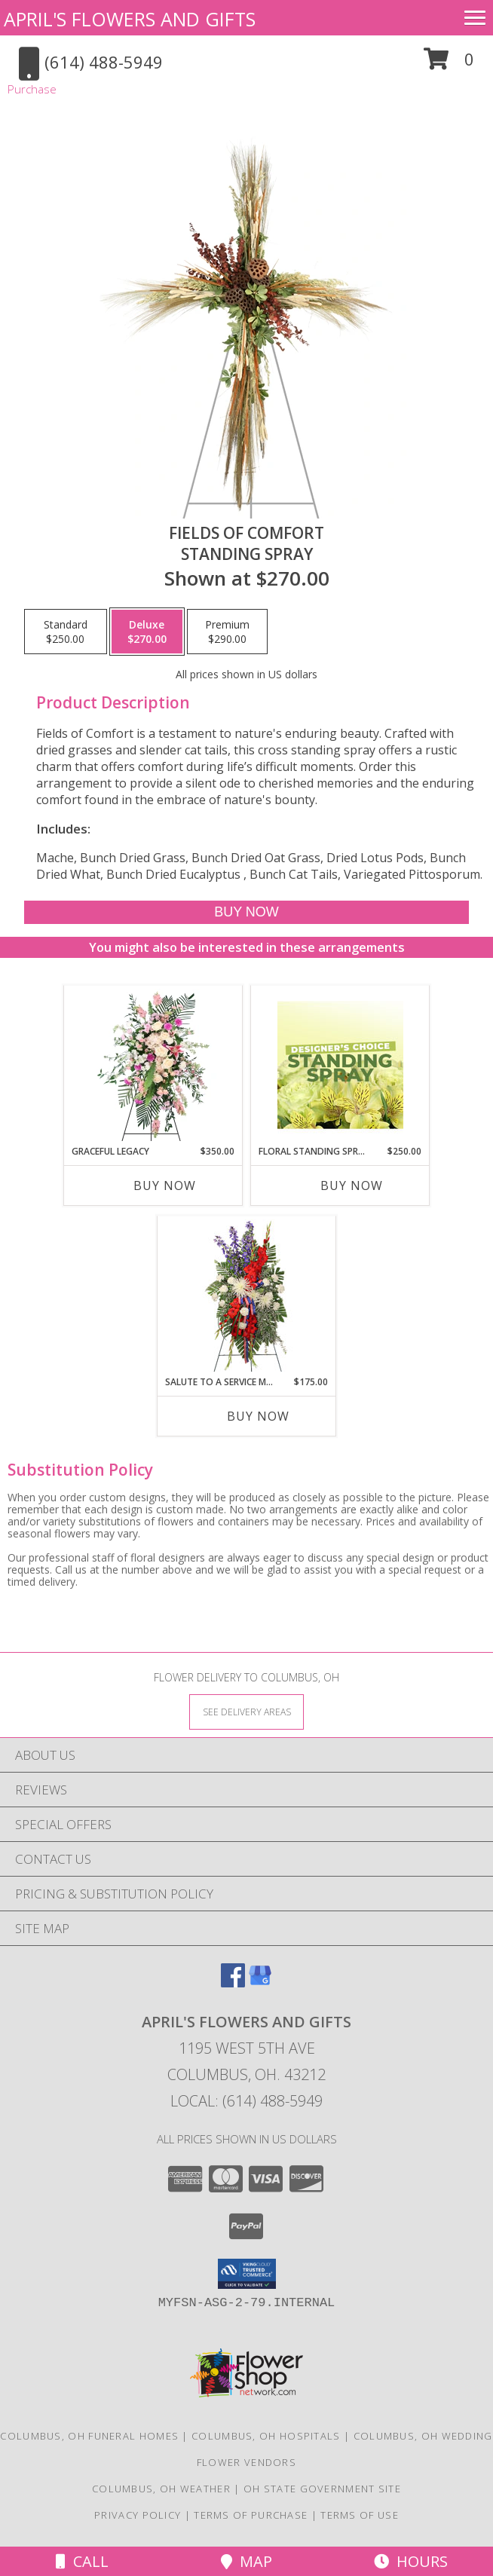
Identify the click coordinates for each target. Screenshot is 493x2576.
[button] (449, 64)
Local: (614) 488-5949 (246, 2101)
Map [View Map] (246, 2561)
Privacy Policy (137, 2515)
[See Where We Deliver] (246, 1711)
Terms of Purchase (251, 2515)
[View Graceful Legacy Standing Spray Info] (153, 1065)
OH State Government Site (322, 2488)
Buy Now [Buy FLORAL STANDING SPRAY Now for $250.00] (351, 1185)
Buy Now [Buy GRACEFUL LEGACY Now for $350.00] (164, 1185)
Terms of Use (359, 2515)
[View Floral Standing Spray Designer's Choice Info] (340, 1065)
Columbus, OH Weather (161, 2488)
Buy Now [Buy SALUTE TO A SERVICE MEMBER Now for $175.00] (258, 1416)
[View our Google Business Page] (260, 1982)
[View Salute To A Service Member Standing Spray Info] (247, 1295)
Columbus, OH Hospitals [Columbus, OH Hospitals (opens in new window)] (266, 2436)
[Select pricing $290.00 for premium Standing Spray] (227, 631)
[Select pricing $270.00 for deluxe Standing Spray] (147, 631)
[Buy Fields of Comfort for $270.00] (246, 912)
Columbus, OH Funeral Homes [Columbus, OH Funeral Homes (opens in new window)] (89, 2436)
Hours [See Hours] (411, 2561)
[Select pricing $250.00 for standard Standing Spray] (65, 631)
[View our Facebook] (233, 1982)
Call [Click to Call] (82, 2561)
